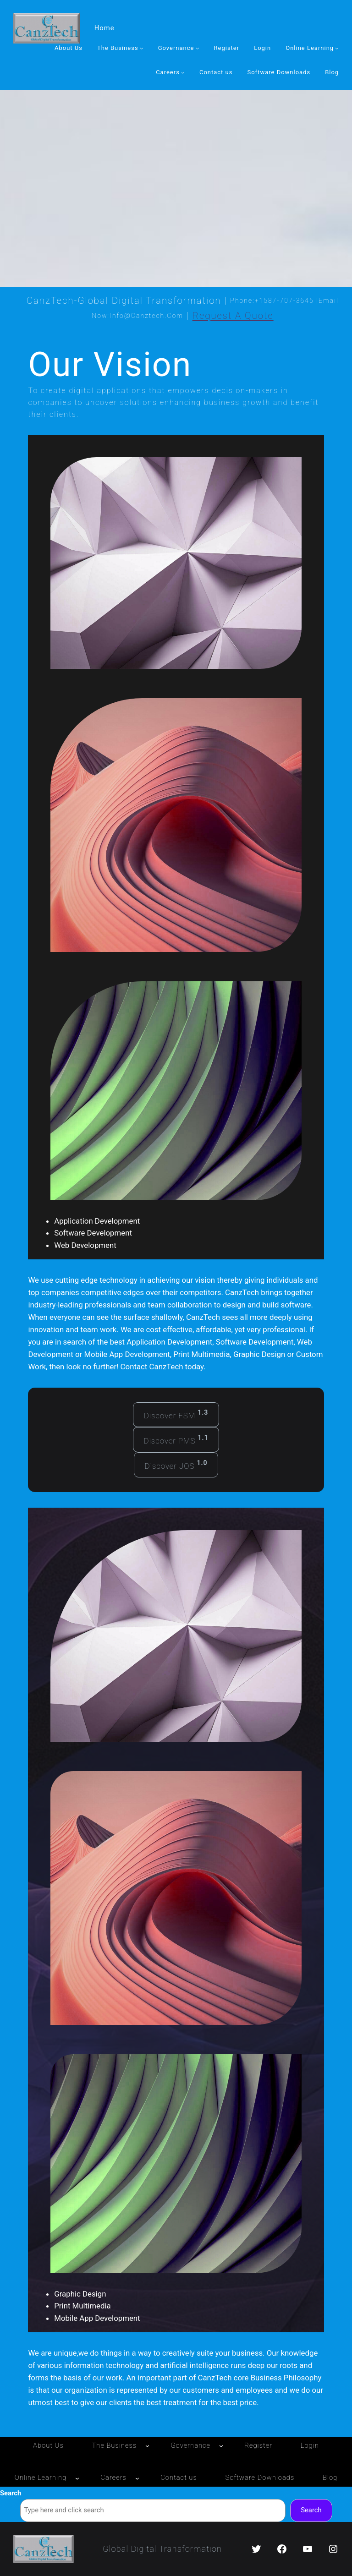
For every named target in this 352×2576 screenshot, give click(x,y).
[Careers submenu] (183, 72)
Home (104, 28)
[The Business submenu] (141, 48)
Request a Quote (233, 315)
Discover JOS (175, 1465)
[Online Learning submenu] (337, 48)
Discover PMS (175, 1439)
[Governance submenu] (197, 48)
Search (10, 2493)
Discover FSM (176, 1414)
